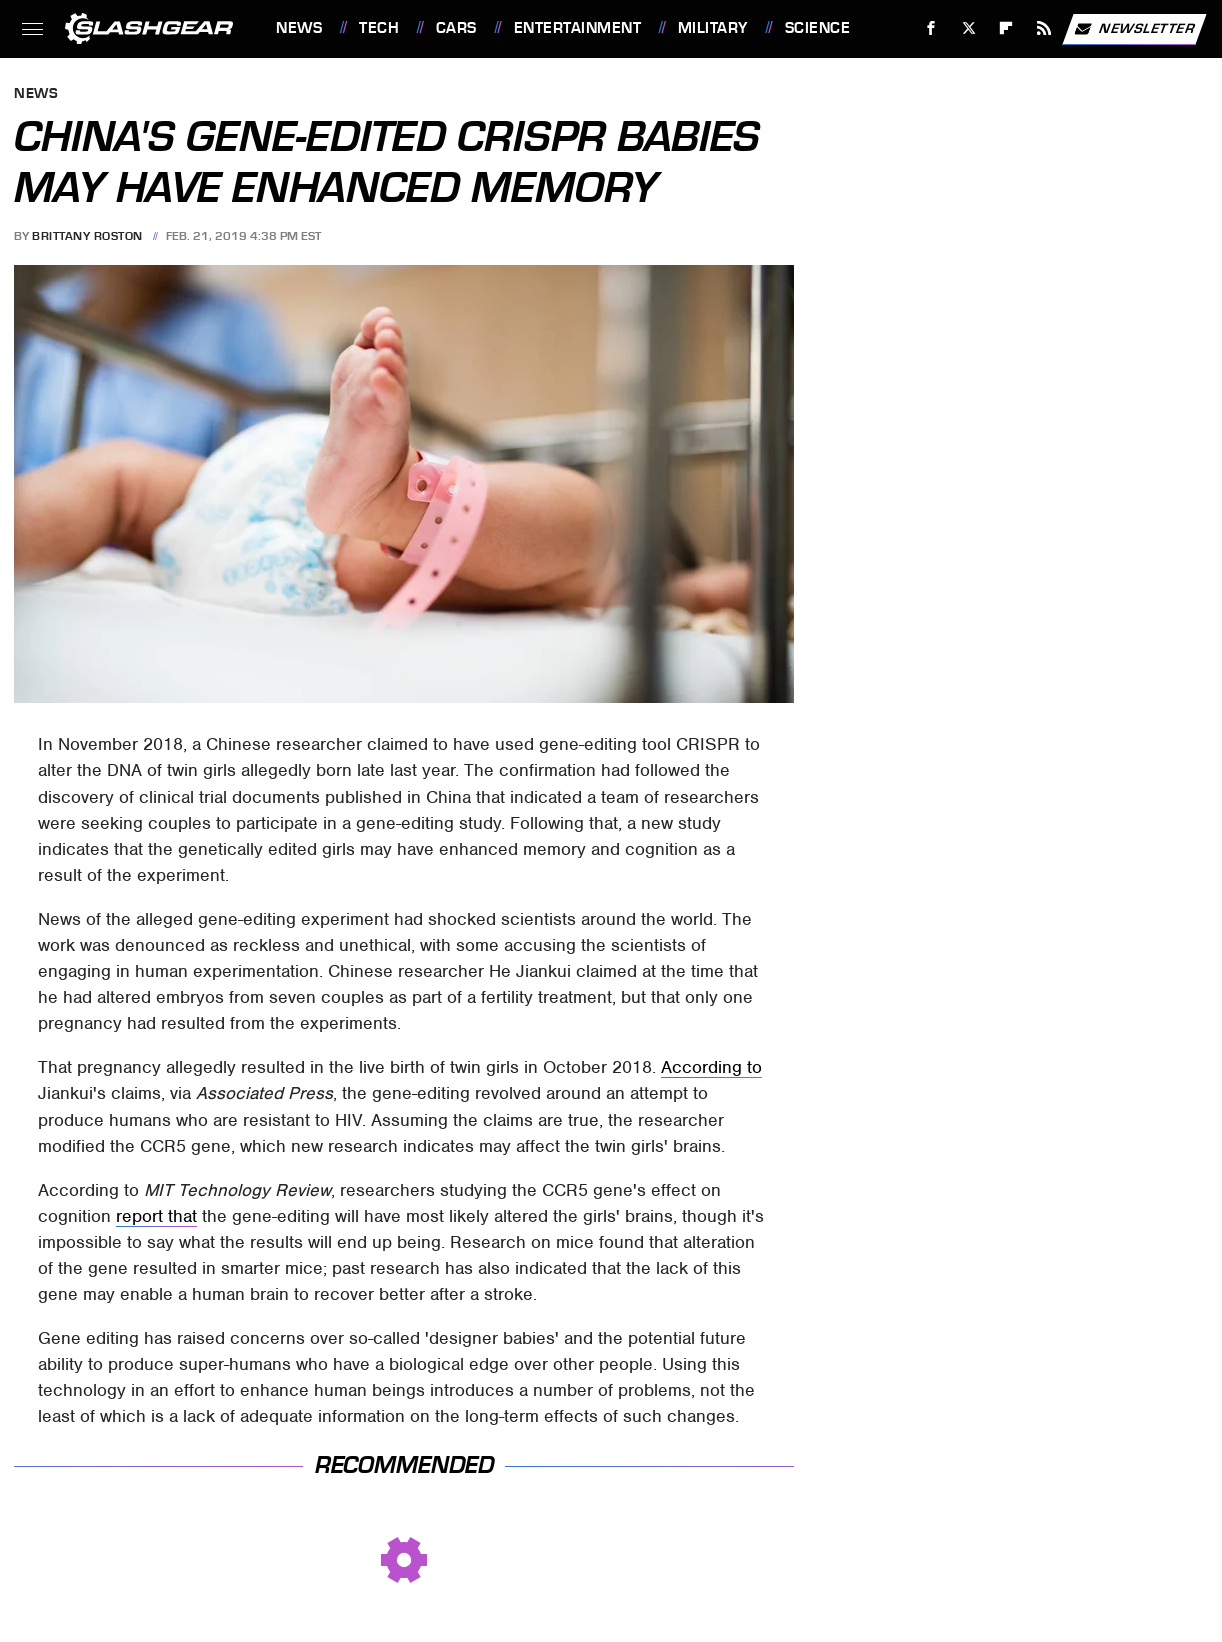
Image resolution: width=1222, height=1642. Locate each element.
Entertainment (578, 28)
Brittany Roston (87, 236)
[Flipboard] (1006, 28)
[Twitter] (968, 28)
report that (156, 1216)
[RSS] (1044, 28)
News (299, 28)
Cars (456, 28)
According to (711, 1067)
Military (713, 28)
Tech (379, 28)
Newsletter (1134, 29)
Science (818, 28)
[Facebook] (931, 28)
